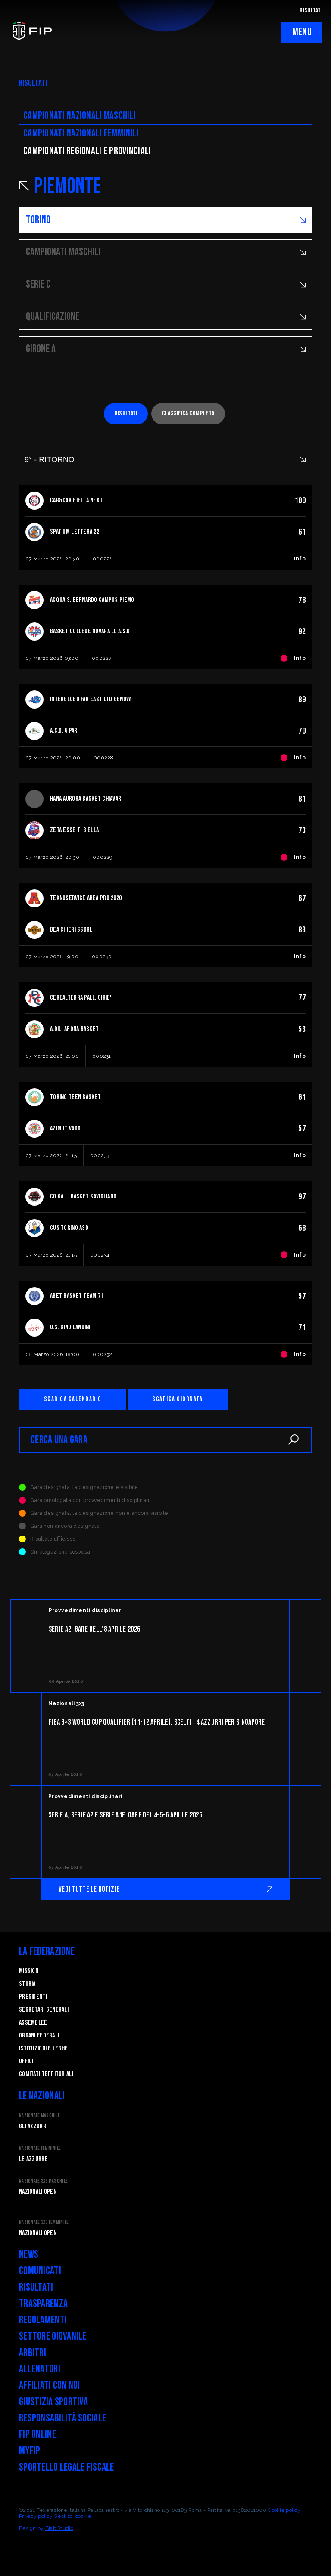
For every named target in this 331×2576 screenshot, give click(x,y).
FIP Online (37, 2435)
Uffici (26, 2062)
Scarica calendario (74, 1399)
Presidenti (33, 1997)
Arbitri (32, 2353)
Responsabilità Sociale (62, 2418)
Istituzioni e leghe (43, 2049)
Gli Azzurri (33, 2127)
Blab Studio (59, 2529)
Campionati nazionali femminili (81, 133)
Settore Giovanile (53, 2337)
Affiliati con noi (49, 2386)
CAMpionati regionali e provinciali (87, 151)
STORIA (27, 1984)
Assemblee (33, 2023)
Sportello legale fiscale (66, 2467)
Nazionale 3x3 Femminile (44, 2223)
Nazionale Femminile (40, 2149)
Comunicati (40, 2271)
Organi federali (39, 2036)
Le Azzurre (33, 2159)
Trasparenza (43, 2304)
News (28, 2255)
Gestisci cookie (72, 2517)
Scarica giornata (180, 1399)
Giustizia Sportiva (53, 2402)
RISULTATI (311, 10)
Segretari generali (44, 2010)
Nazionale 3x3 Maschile (43, 2181)
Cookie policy (284, 2511)
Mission (28, 1971)
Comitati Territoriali (46, 2075)
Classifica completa (188, 413)
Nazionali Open (37, 2192)
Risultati (126, 413)
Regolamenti (43, 2320)
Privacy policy (36, 2517)
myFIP (29, 2451)
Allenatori (39, 2369)
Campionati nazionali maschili (79, 115)
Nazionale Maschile (39, 2116)
